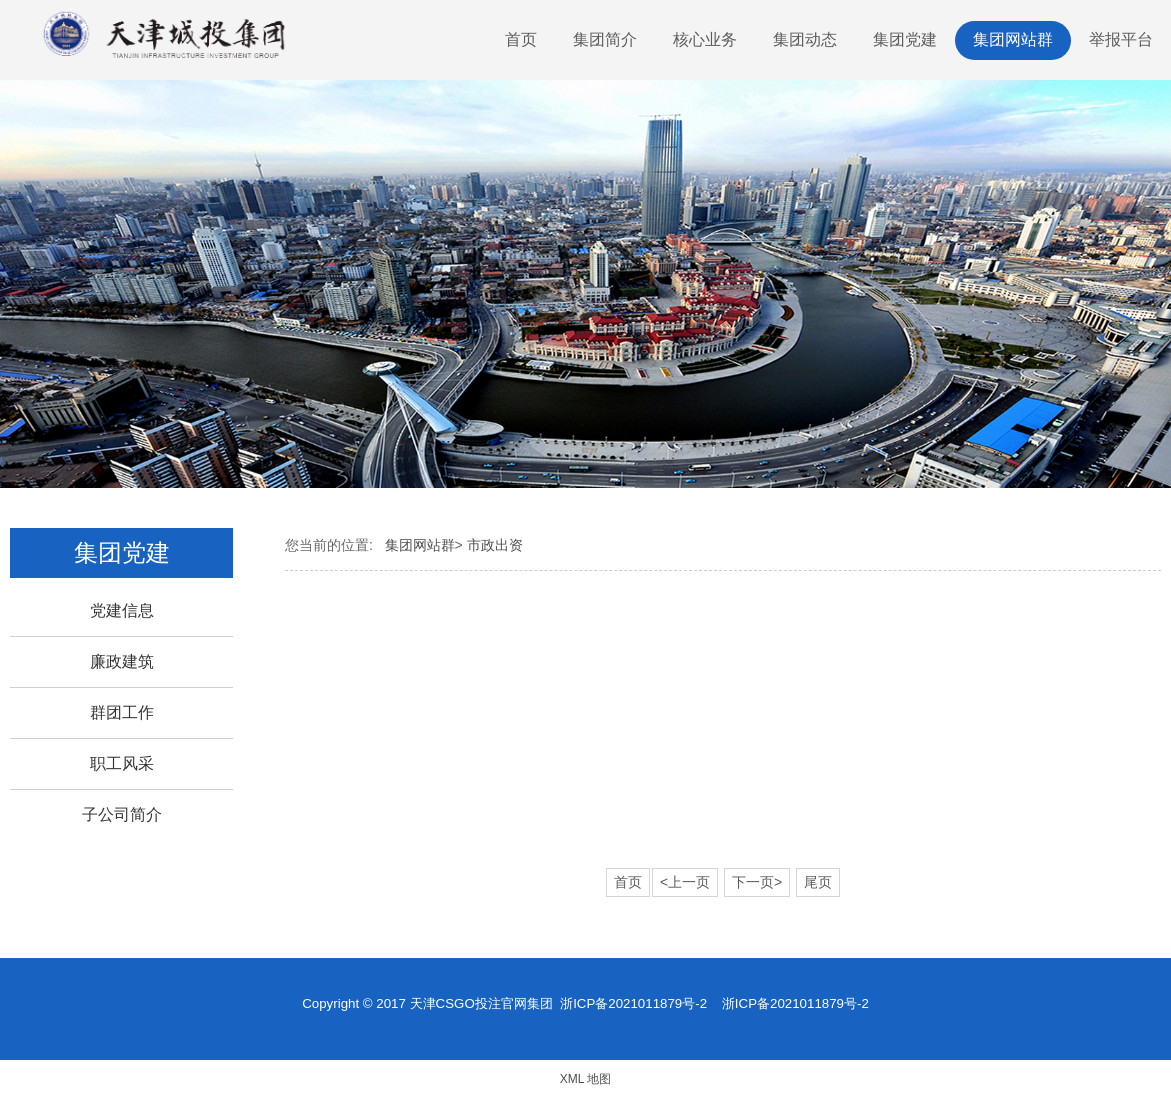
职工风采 (122, 763)
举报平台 (1121, 39)
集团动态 (805, 39)
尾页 (818, 882)
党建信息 (122, 610)
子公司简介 (122, 814)
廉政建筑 (122, 661)
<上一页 (685, 882)
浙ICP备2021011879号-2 (633, 1003)
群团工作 (122, 712)
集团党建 (905, 39)
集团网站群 (1013, 39)
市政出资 (495, 545)
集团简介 (605, 39)
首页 (521, 39)
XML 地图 (586, 1079)
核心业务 (705, 39)
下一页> (757, 882)
